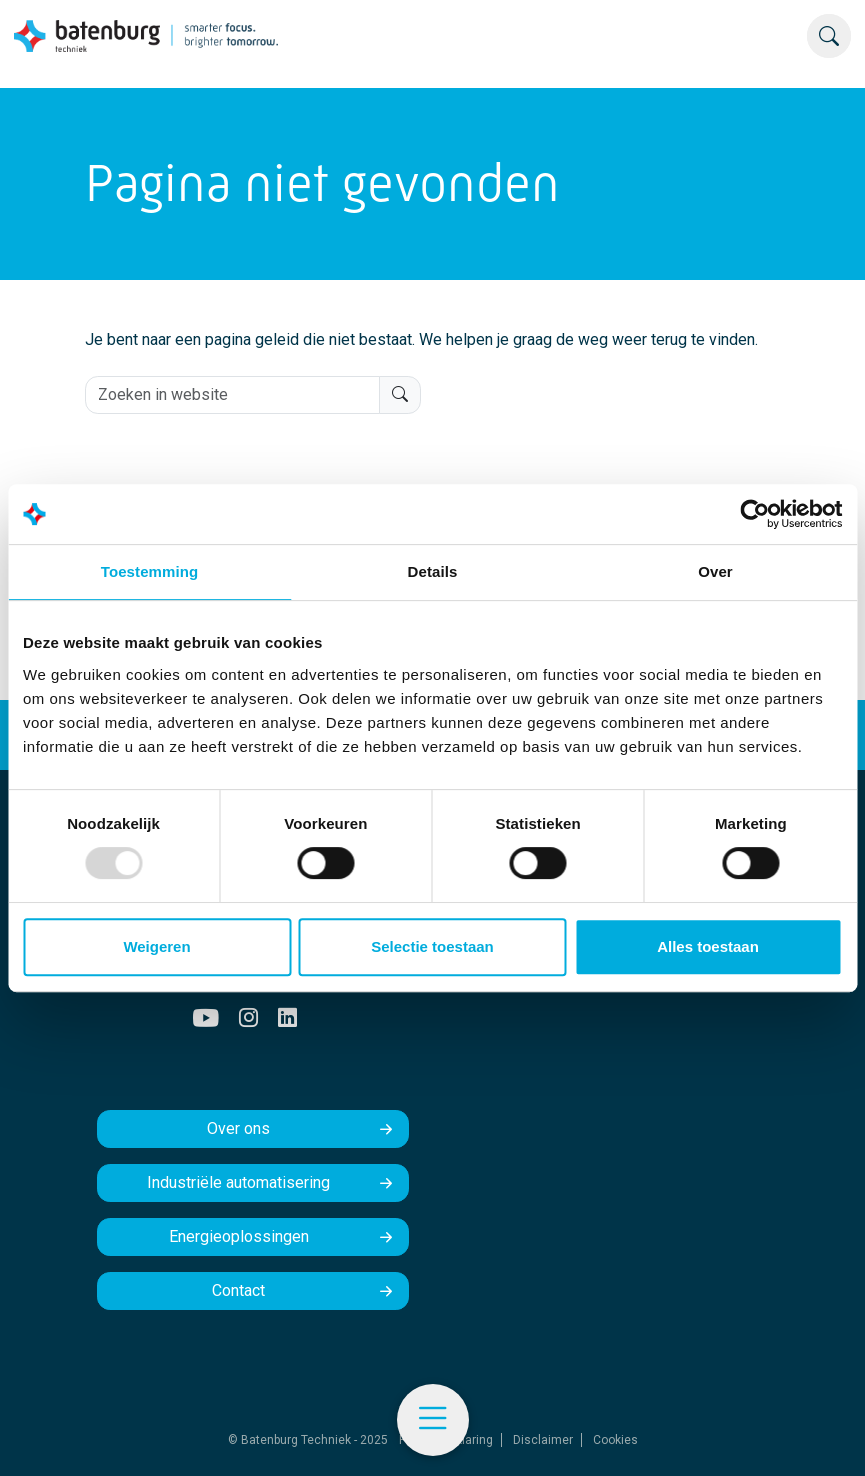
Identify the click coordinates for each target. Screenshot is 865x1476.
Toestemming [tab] (150, 571)
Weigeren (156, 946)
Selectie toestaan (432, 946)
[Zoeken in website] (232, 395)
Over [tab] (715, 571)
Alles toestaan (708, 946)
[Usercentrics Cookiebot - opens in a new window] (754, 514)
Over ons (238, 1128)
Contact (238, 1290)
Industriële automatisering (238, 1182)
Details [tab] (433, 571)
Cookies (615, 1440)
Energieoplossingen (239, 1236)
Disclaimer (543, 1440)
